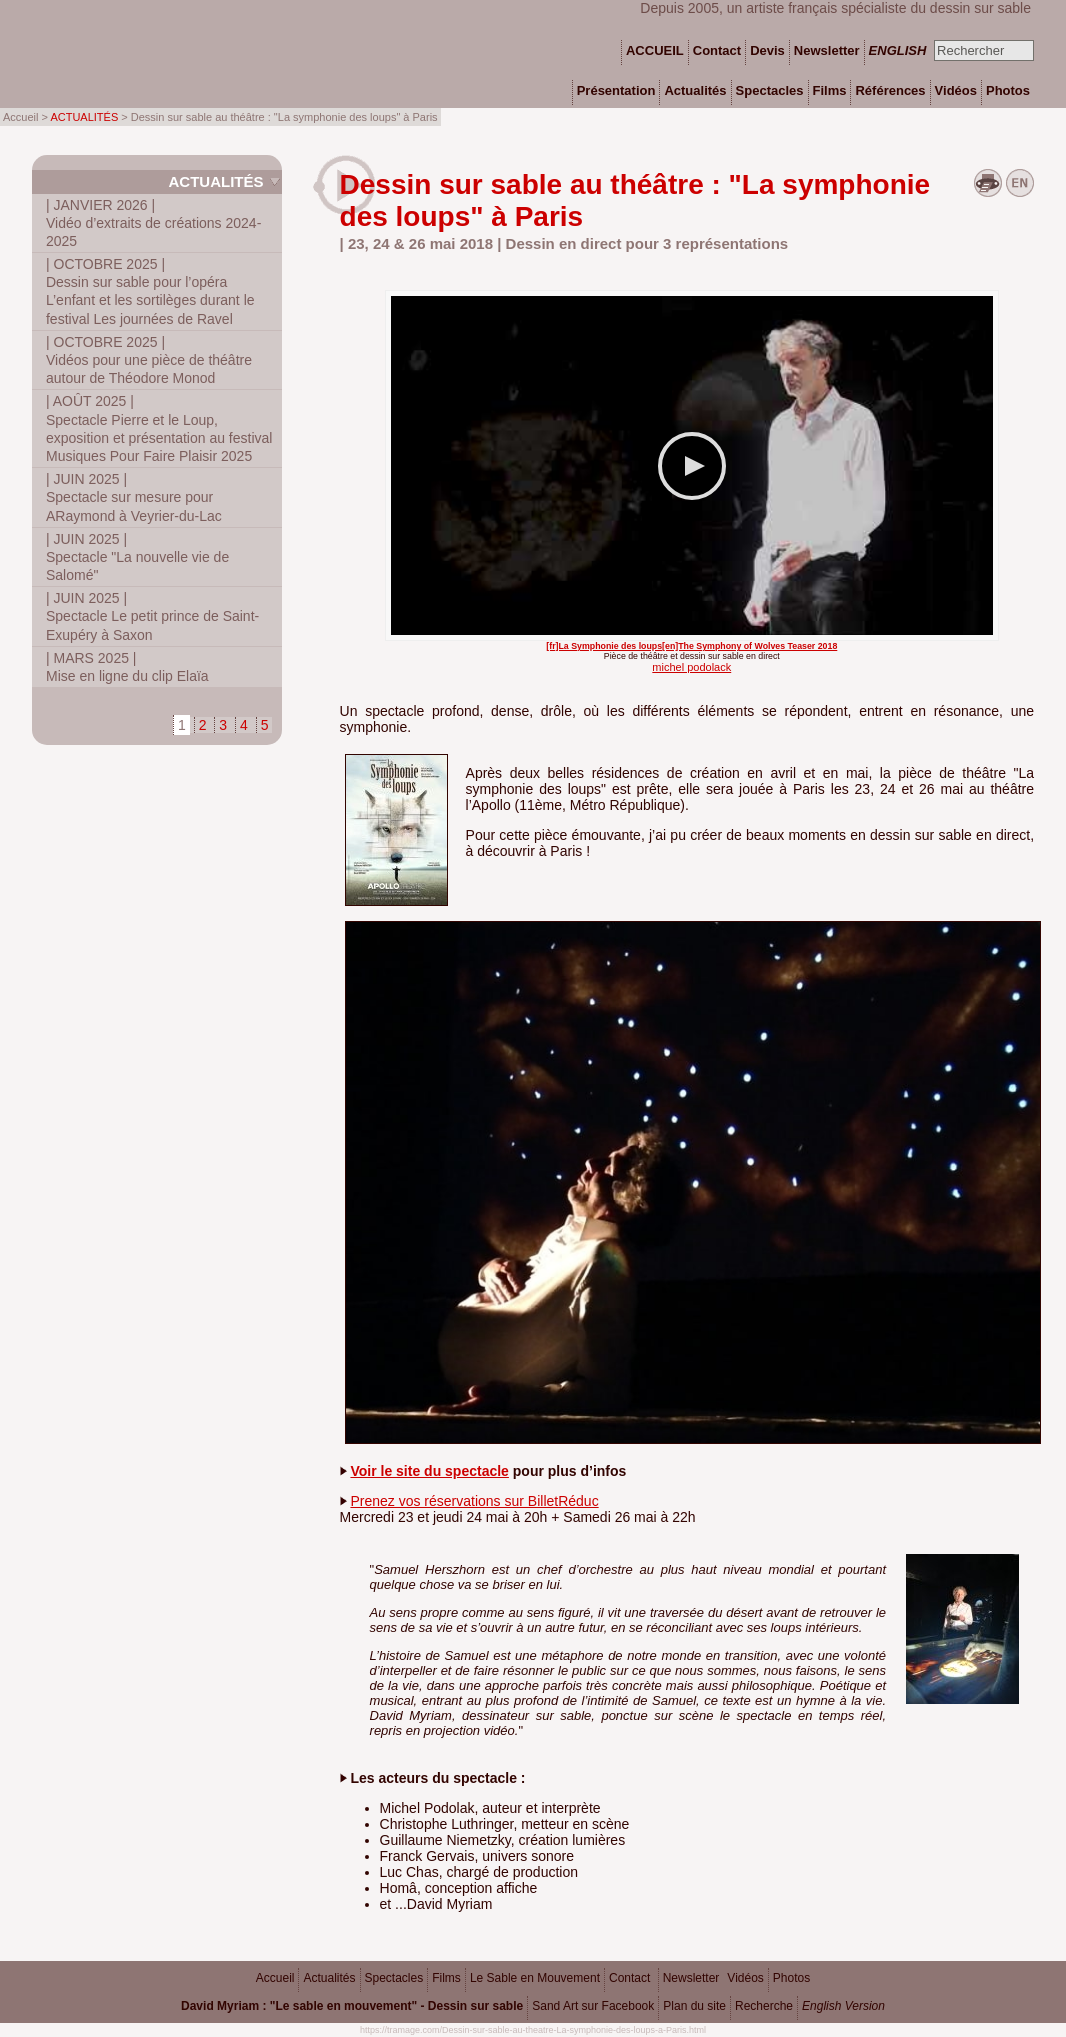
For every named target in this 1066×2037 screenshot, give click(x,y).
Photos (791, 1978)
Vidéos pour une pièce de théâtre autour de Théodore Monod (149, 360)
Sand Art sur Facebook (593, 2006)
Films (446, 1978)
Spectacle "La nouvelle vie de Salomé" (137, 557)
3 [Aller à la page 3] (223, 725)
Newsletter (691, 1978)
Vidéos (745, 1978)
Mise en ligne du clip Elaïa (127, 667)
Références (890, 90)
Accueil (275, 1978)
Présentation (616, 90)
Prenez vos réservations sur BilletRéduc (474, 1501)
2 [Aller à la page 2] (203, 725)
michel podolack (691, 667)
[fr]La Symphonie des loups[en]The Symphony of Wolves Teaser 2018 (691, 646)
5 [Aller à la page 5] (265, 725)
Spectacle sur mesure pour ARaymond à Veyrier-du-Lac (134, 497)
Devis (767, 50)
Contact (629, 1978)
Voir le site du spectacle (429, 1471)
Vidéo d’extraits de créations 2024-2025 (153, 223)
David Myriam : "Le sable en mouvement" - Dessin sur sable (352, 2006)
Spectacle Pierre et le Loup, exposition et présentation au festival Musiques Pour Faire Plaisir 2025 (159, 428)
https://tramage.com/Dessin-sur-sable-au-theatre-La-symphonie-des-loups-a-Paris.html (533, 2030)
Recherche (764, 2006)
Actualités (215, 181)
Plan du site (694, 2006)
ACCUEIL (655, 50)
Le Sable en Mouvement (535, 1978)
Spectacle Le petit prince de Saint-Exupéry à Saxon (152, 616)
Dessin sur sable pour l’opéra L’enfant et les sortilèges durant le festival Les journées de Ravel (150, 291)
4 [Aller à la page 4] (244, 725)
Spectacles (394, 1978)
